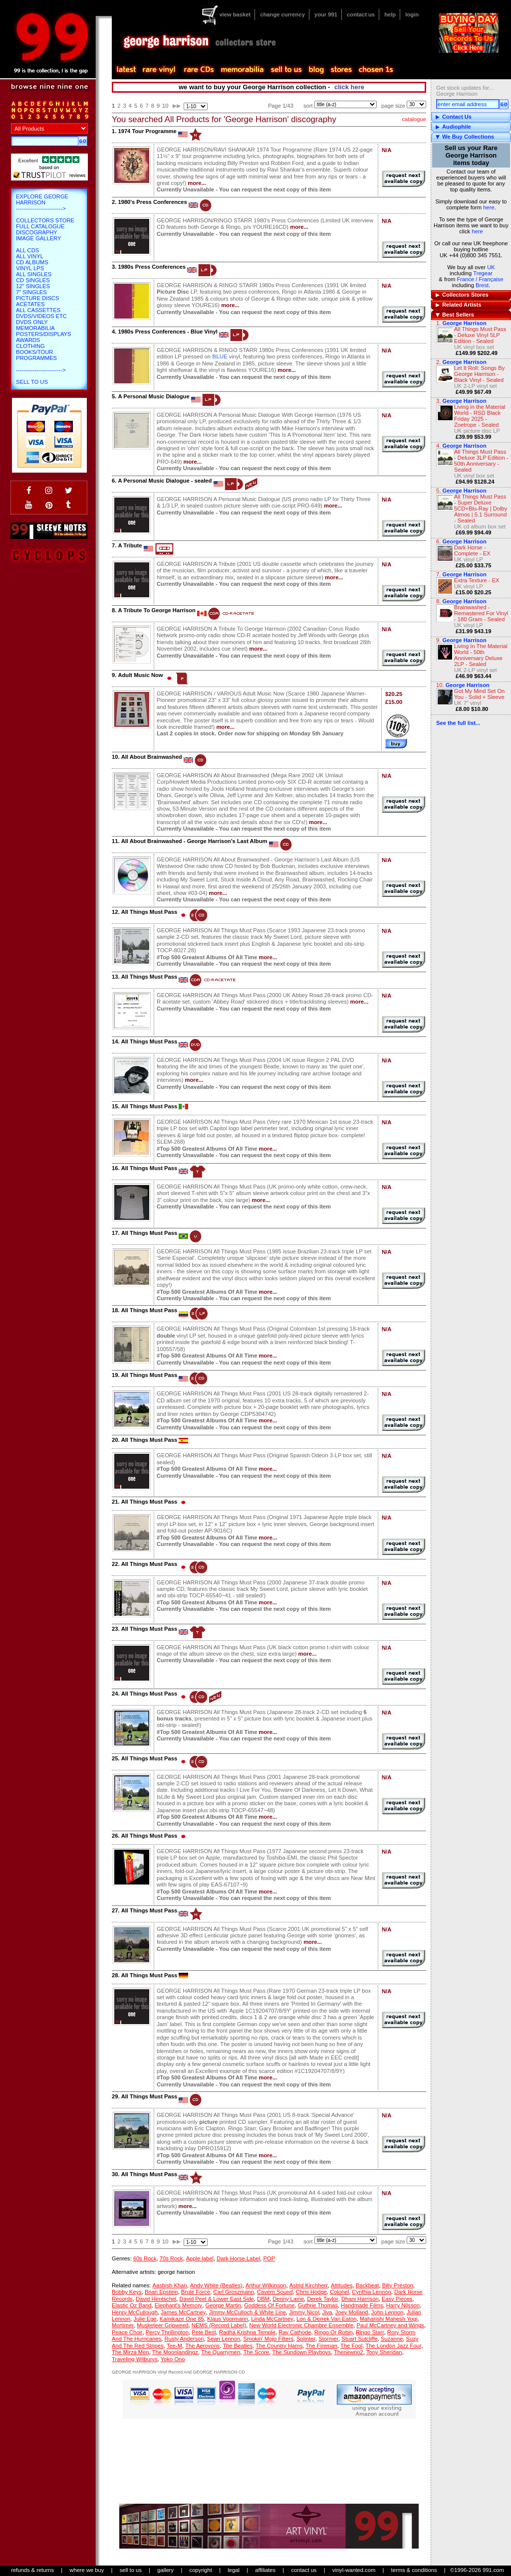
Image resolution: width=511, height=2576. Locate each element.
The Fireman (321, 2346)
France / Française (480, 279)
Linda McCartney (272, 2319)
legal (234, 2570)
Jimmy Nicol (304, 2312)
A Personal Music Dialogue (153, 396)
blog (316, 69)
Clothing (30, 346)
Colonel (339, 2292)
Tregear (483, 273)
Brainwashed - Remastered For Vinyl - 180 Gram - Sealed (481, 613)
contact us (361, 14)
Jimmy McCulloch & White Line (247, 2312)
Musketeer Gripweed (162, 2325)
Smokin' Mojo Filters (268, 2339)
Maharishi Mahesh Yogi (389, 2319)
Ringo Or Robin (333, 2332)
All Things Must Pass (149, 912)
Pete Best (204, 2332)
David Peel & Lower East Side (217, 2299)
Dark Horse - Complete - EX (472, 550)
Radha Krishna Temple (247, 2332)
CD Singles (33, 280)
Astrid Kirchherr (308, 2285)
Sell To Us (32, 382)
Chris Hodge (311, 2292)
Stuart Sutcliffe (359, 2339)
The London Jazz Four (393, 2346)
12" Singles (33, 286)
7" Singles (31, 292)
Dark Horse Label (238, 2258)
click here (349, 87)
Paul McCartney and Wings (390, 2325)
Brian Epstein (161, 2292)
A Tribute (130, 545)
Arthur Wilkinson (266, 2285)
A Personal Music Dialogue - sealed (165, 481)
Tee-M (174, 2346)
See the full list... (458, 723)
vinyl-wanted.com (353, 2570)
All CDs (27, 250)
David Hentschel (156, 2299)
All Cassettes (38, 310)
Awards (28, 340)
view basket (235, 14)
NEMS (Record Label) (219, 2325)
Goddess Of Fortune (269, 2305)
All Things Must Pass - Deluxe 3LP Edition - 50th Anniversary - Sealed (481, 461)
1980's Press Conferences (152, 202)
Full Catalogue (40, 226)
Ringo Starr (370, 2332)
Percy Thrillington (167, 2332)
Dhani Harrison (360, 2299)
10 (165, 106)
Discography (36, 232)
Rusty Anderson (184, 2339)
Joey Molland (351, 2312)
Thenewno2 (348, 2352)
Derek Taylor (322, 2299)
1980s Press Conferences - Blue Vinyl (167, 332)
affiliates (265, 2570)
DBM (263, 2299)
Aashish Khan (169, 2285)
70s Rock (171, 2258)
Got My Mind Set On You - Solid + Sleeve (479, 694)
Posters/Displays (43, 334)
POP (269, 2258)
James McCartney (183, 2312)
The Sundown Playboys (301, 2352)
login (412, 14)
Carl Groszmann (233, 2292)
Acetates (30, 304)
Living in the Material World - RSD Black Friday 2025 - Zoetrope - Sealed (480, 416)
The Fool (351, 2346)
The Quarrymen (220, 2352)
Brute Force (195, 2292)
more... (197, 183)
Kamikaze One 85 (182, 2319)
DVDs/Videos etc (41, 316)
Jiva (327, 2312)
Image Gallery (38, 238)
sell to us (131, 2570)
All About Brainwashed (151, 757)
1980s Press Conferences (152, 267)
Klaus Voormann (227, 2319)
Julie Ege (145, 2319)
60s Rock (145, 2258)
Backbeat (367, 2285)
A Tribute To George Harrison (156, 610)
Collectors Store (45, 220)
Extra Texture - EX (477, 580)
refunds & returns (32, 2570)
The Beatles (238, 2346)
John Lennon (387, 2312)
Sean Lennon (224, 2339)
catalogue (414, 119)
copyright (201, 2570)
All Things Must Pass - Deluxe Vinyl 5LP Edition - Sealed (480, 335)
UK (491, 267)
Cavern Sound (275, 2292)
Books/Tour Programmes (36, 355)
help (390, 14)
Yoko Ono (173, 2359)
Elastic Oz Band (132, 2305)
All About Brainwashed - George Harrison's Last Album (194, 841)
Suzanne (392, 2339)
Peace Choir (127, 2332)
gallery (165, 2570)
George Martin (223, 2305)
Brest (482, 285)
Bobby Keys (127, 2292)
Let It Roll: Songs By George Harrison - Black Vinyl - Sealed (479, 374)
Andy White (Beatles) (216, 2285)
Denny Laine (288, 2299)
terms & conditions (414, 2570)
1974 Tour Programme (147, 131)
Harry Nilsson (403, 2305)
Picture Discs (37, 298)
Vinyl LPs (30, 268)
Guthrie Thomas (318, 2305)
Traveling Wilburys (135, 2359)
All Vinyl (29, 256)
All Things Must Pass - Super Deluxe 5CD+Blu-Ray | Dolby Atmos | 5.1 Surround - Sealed (480, 508)
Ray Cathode (294, 2332)
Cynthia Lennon (371, 2292)
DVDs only (32, 322)
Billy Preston (397, 2285)
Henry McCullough (135, 2312)
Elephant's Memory (178, 2305)
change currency (282, 14)
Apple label (200, 2258)
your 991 (325, 14)
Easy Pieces (397, 2299)
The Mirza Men (130, 2352)
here (488, 207)
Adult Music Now (140, 675)
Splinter (305, 2339)
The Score (256, 2352)
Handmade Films (362, 2305)
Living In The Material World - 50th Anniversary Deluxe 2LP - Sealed (481, 655)
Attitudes (342, 2285)
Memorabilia (35, 328)
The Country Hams (279, 2346)
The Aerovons (202, 2346)
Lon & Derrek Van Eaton (326, 2319)
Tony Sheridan (384, 2352)
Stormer (328, 2339)
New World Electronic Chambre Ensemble (301, 2325)
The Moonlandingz (175, 2352)
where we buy (86, 2570)
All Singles (33, 274)
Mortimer (123, 2325)
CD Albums (32, 262)
